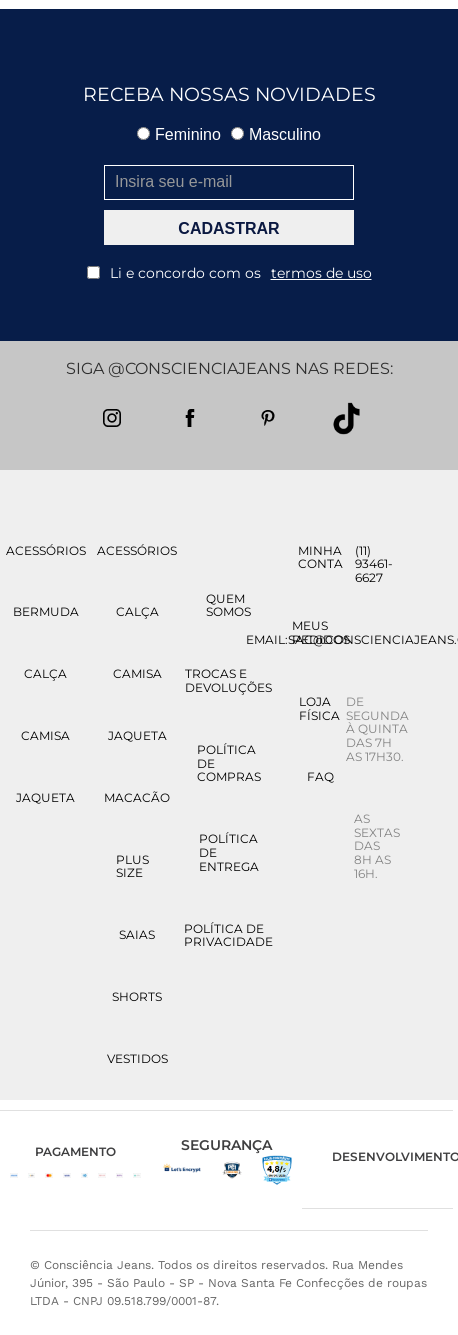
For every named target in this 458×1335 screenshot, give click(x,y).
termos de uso (321, 273)
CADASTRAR (228, 228)
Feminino (179, 134)
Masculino (276, 134)
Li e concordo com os (229, 273)
